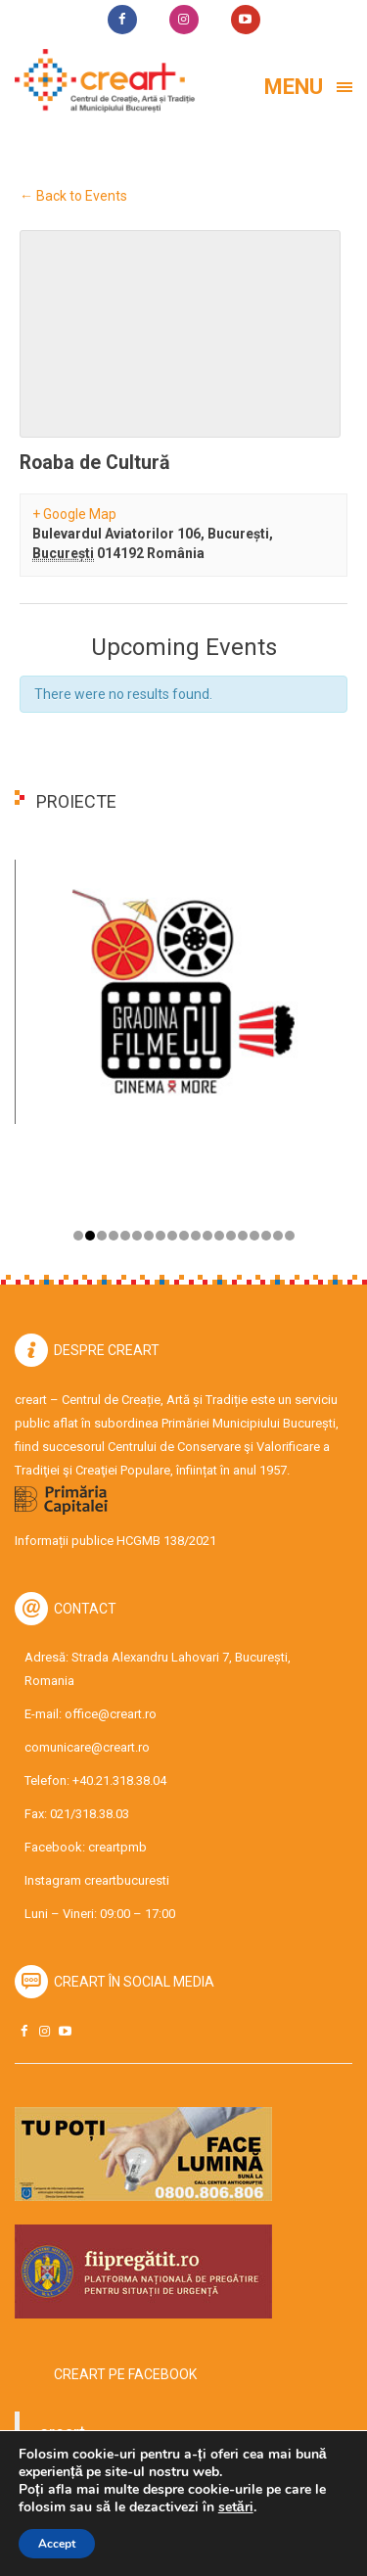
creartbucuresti (126, 1880)
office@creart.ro (111, 1714)
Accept (56, 2544)
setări (235, 2507)
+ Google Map (74, 514)
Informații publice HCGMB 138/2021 (115, 1540)
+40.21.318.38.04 (119, 1780)
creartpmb (117, 1847)
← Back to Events (73, 196)
